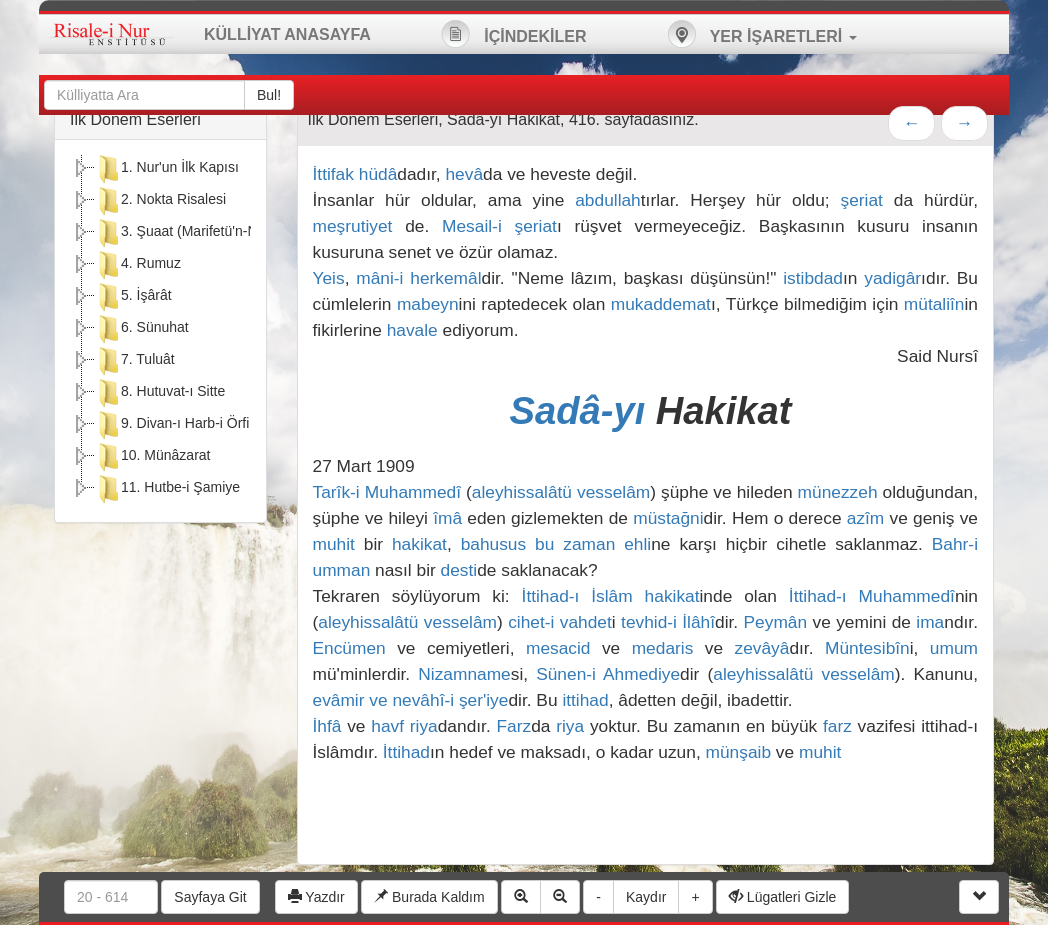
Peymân (776, 622)
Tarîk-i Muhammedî (387, 492)
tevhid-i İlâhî (668, 622)
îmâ (447, 518)
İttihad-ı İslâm (577, 596)
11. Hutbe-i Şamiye (167, 489)
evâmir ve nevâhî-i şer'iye (411, 700)
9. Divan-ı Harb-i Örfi (172, 425)
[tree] (160, 331)
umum (954, 648)
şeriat (862, 200)
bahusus (494, 544)
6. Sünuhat (142, 329)
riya (424, 726)
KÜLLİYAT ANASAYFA (287, 34)
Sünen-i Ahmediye (608, 674)
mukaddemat (661, 304)
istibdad (813, 278)
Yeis (329, 278)
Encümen (349, 648)
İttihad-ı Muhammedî (872, 596)
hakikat (419, 544)
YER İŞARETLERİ (762, 34)
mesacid (558, 648)
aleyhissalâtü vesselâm (561, 492)
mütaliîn (934, 304)
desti (459, 570)
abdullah (608, 200)
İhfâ (327, 726)
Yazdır (316, 897)
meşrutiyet (353, 226)
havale (412, 330)
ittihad (585, 700)
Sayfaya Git (210, 897)
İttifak (333, 174)
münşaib (739, 752)
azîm (866, 518)
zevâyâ (762, 648)
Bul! (269, 95)
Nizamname (464, 674)
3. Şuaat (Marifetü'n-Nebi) (188, 233)
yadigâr (892, 278)
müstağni (668, 518)
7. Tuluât (135, 361)
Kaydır (646, 897)
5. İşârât (133, 297)
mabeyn (428, 304)
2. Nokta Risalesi (160, 201)
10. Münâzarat (153, 457)
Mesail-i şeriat (499, 226)
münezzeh (838, 492)
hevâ (464, 174)
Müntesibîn (867, 648)
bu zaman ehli (593, 544)
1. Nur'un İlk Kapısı (167, 169)
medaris (663, 648)
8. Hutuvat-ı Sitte (160, 393)
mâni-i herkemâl (418, 278)
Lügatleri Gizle (782, 897)
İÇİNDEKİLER (514, 34)
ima (930, 622)
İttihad (406, 752)
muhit (334, 544)
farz (837, 726)
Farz (513, 726)
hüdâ (378, 174)
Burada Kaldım (429, 897)
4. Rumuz (138, 265)
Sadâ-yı (583, 410)
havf (387, 726)
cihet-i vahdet (560, 622)
